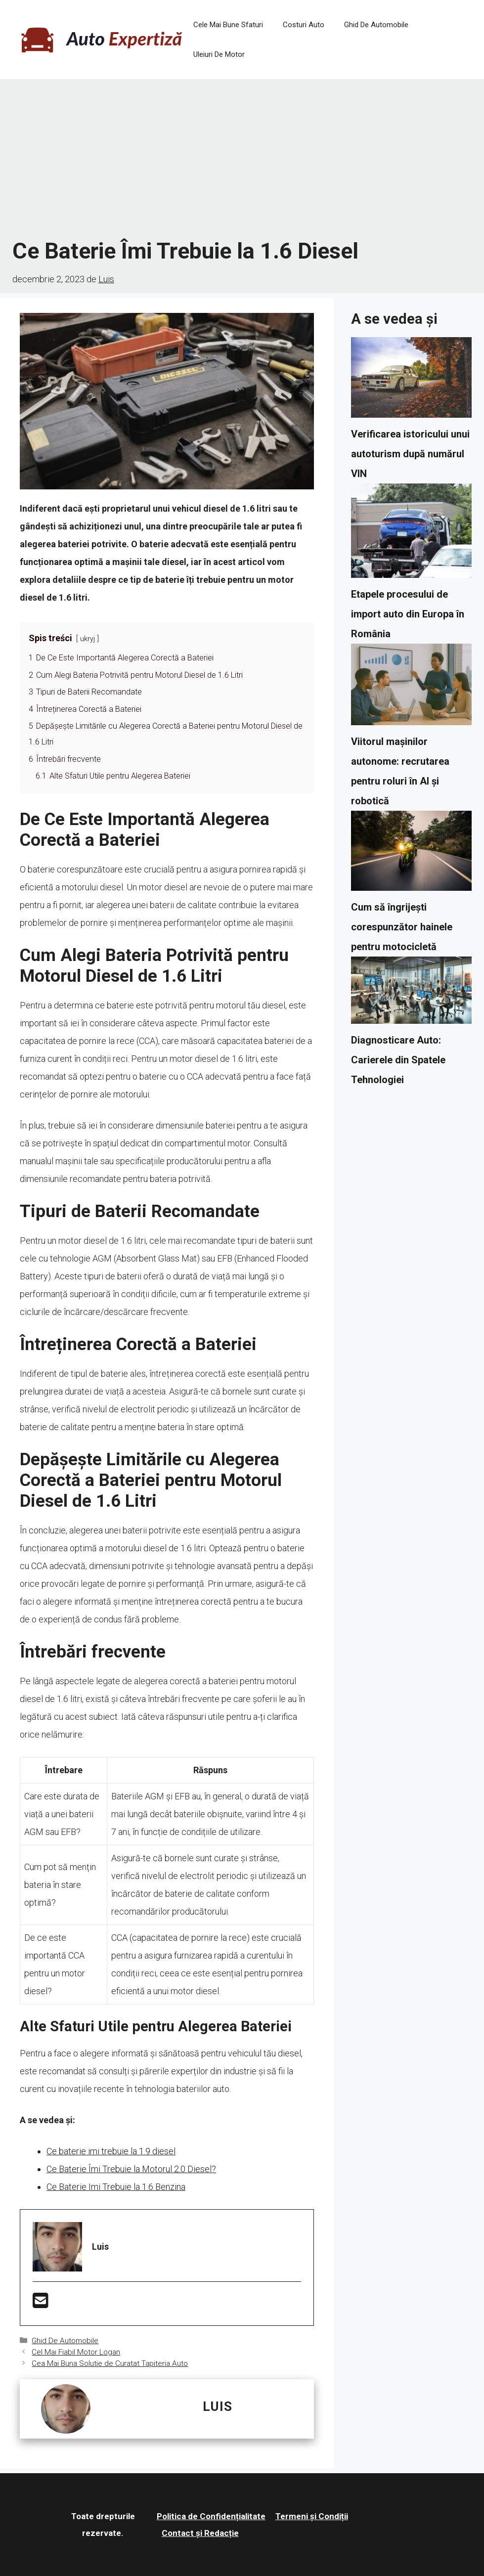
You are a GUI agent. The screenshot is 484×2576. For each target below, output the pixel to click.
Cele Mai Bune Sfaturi (228, 24)
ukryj (87, 639)
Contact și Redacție (200, 2533)
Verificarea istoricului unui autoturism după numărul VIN (410, 454)
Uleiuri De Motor (219, 54)
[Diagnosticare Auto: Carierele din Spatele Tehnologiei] (411, 993)
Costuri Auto (303, 24)
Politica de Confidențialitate (211, 2516)
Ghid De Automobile (376, 24)
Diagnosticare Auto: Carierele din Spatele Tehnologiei (398, 1060)
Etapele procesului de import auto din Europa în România (407, 614)
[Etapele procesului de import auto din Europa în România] (411, 534)
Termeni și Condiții (311, 2516)
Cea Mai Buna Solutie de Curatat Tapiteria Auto (110, 2363)
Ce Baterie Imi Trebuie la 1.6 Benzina (115, 2187)
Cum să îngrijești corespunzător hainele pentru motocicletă (401, 927)
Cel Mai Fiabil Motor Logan (76, 2352)
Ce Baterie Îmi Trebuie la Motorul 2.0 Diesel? (131, 2169)
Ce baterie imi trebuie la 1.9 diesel (111, 2151)
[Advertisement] (242, 158)
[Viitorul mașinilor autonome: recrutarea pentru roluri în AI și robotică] (411, 687)
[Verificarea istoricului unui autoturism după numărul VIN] (411, 380)
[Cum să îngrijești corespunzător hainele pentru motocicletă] (411, 854)
